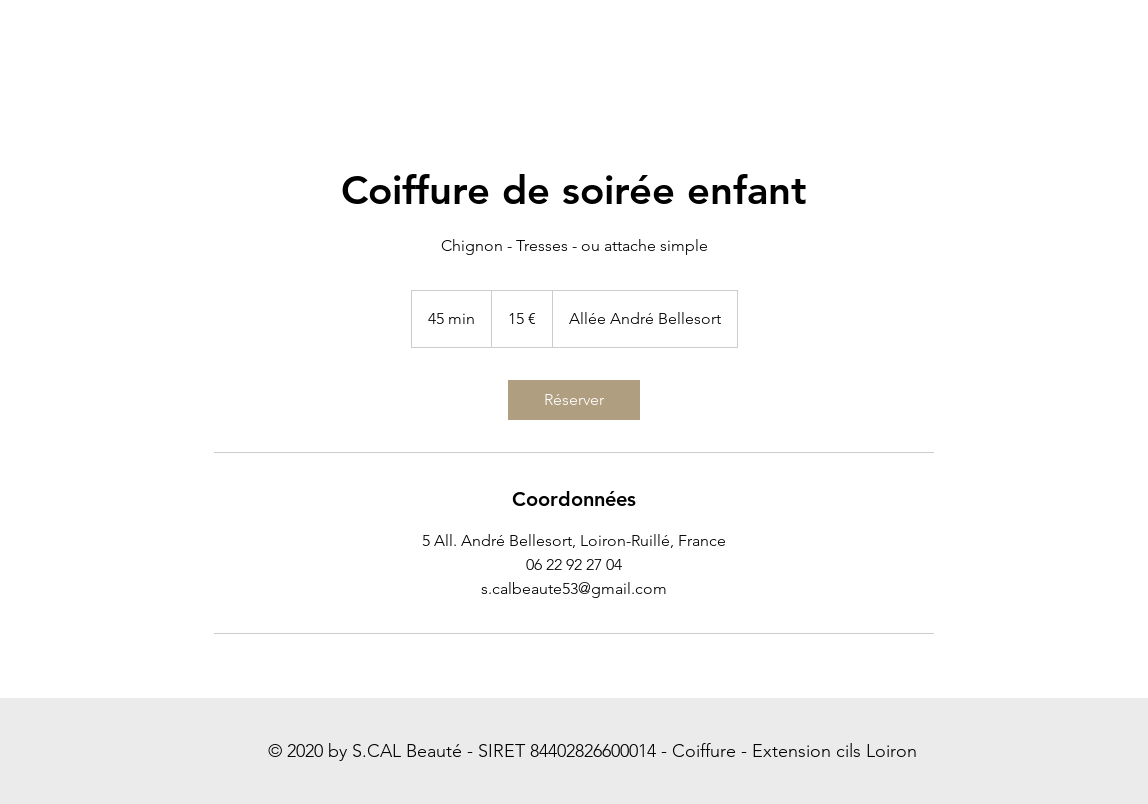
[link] (574, 400)
